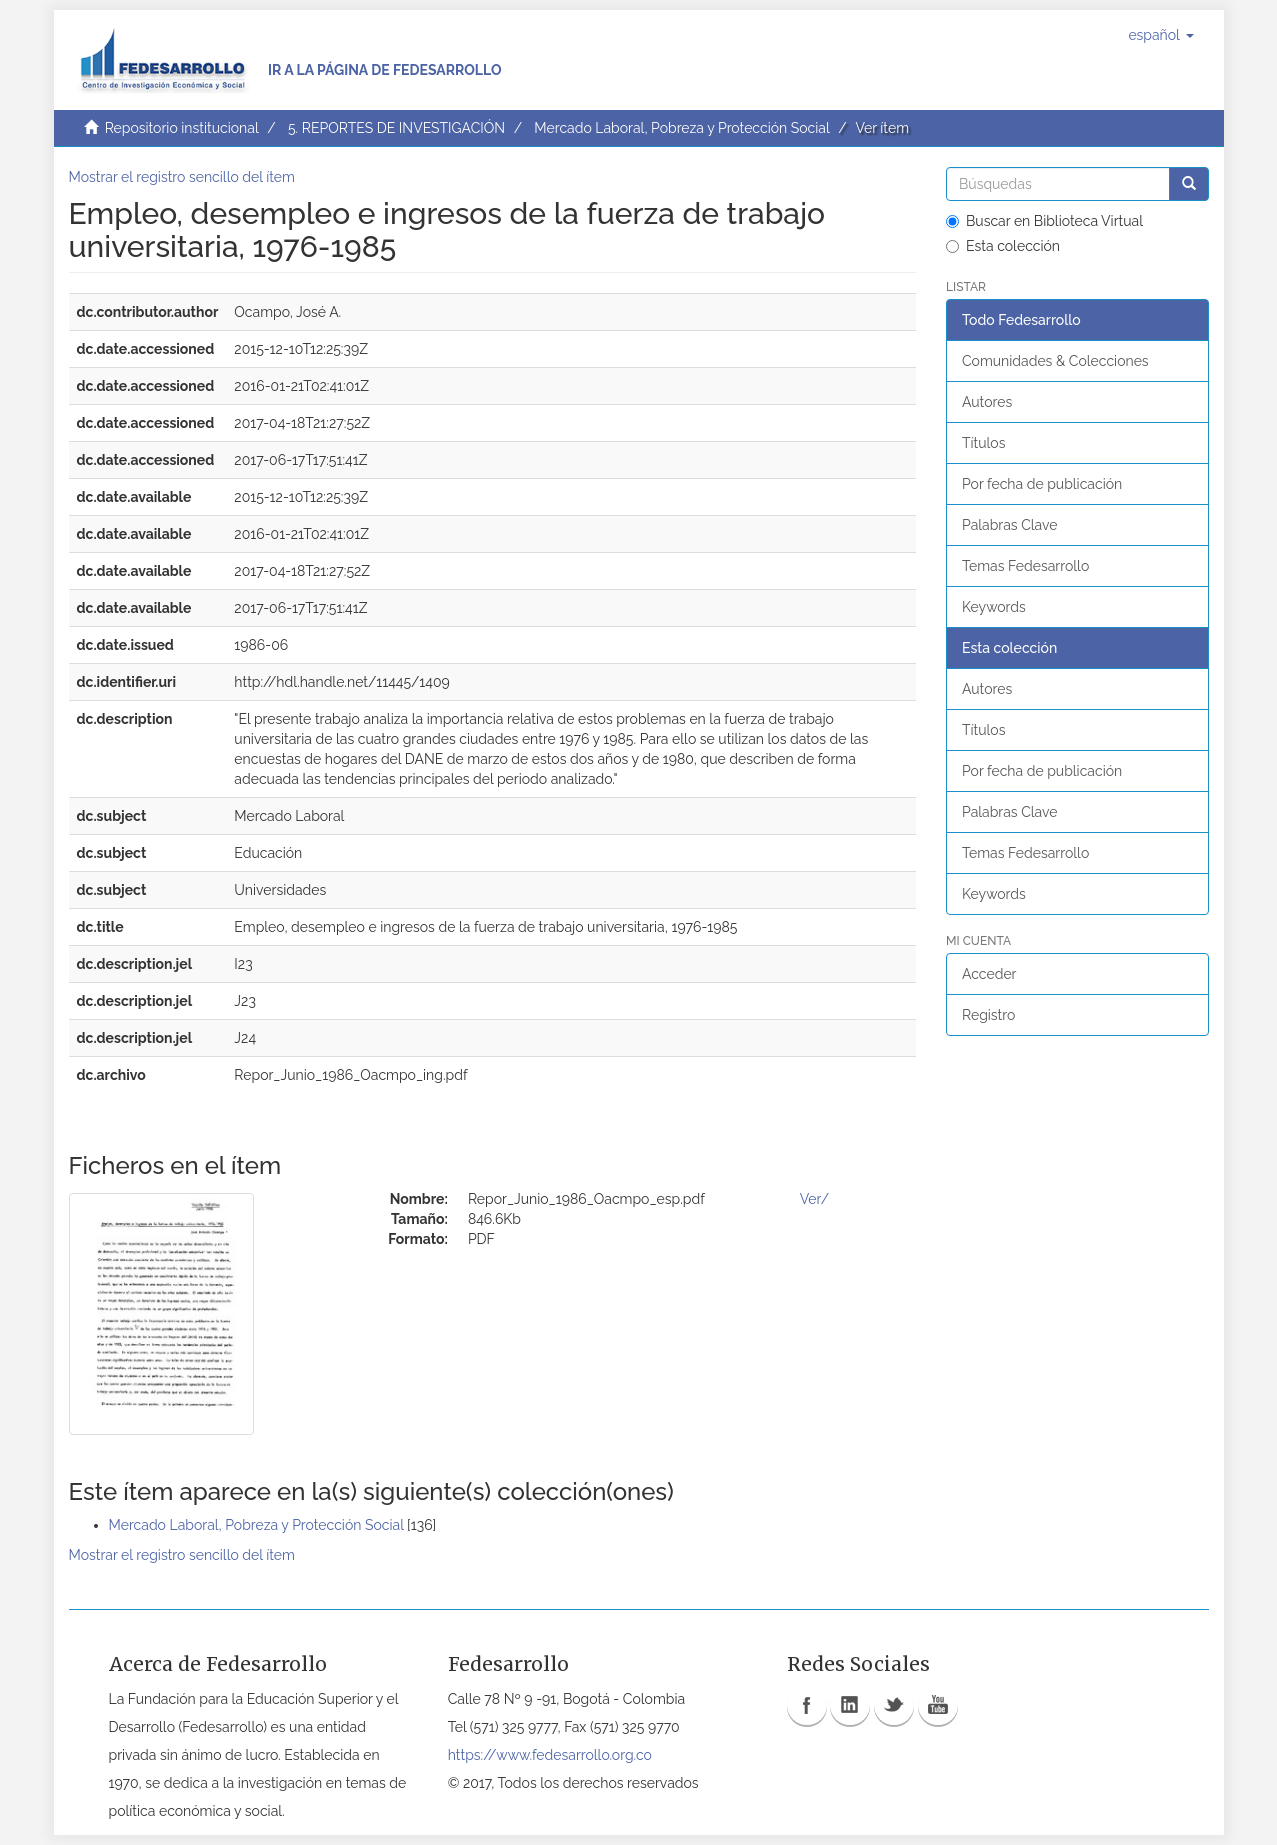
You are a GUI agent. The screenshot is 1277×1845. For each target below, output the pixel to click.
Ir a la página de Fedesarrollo (385, 70)
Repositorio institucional (182, 128)
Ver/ (814, 1199)
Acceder (989, 974)
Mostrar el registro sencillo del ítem (182, 177)
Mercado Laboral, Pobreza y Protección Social (681, 128)
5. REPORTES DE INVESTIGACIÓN (396, 128)
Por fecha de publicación (1042, 484)
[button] (1160, 35)
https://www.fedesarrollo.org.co (550, 1755)
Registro (988, 1015)
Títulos (983, 443)
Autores (987, 402)
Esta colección (1003, 246)
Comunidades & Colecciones (1055, 361)
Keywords (994, 607)
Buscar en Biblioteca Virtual (1044, 221)
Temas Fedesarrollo (1025, 566)
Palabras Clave (1009, 525)
